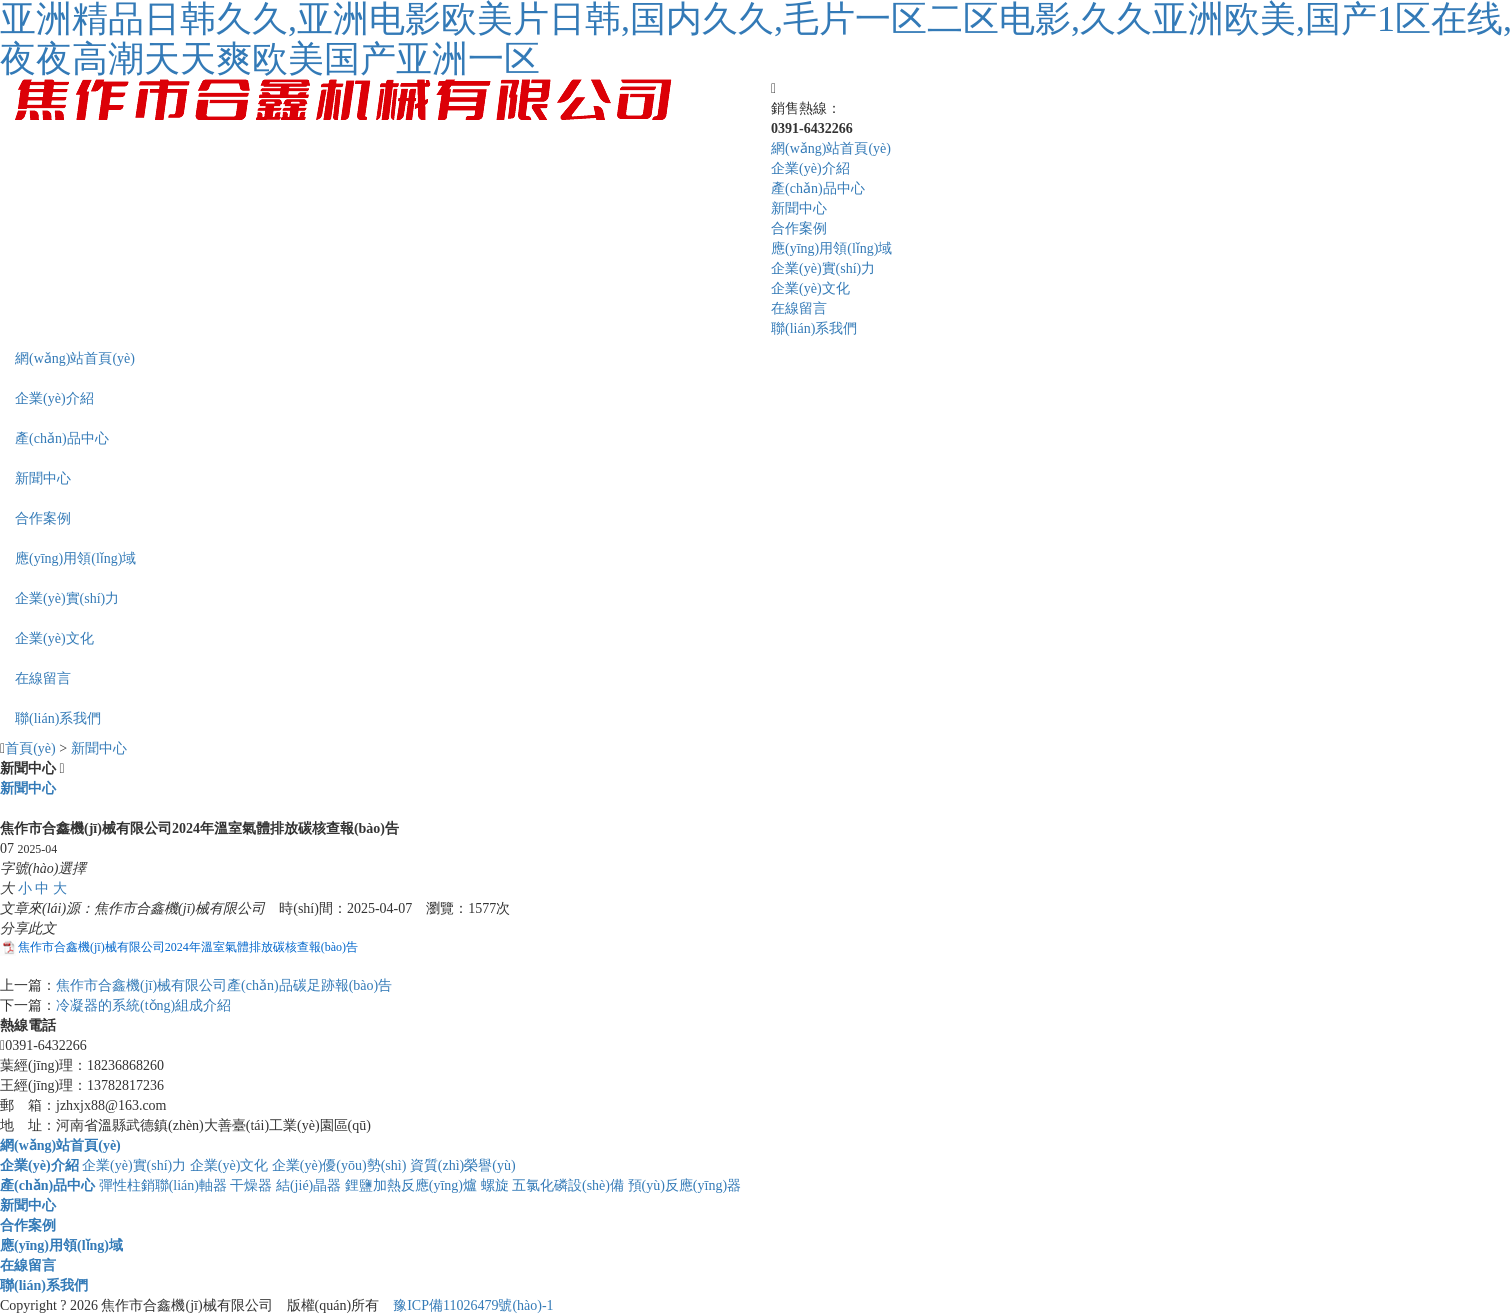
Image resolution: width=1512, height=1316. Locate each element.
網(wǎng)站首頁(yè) (831, 148)
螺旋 (495, 1185)
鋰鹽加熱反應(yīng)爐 (411, 1185)
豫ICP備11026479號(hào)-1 (473, 1305)
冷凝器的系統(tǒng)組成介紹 (143, 1005)
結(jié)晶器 (308, 1185)
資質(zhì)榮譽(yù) (463, 1165)
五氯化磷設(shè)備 (568, 1185)
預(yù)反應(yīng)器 (685, 1185)
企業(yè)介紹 (810, 168)
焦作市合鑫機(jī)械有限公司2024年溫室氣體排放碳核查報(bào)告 (188, 947)
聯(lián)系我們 (814, 328)
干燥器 (251, 1185)
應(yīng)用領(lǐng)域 (831, 248)
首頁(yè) (30, 748)
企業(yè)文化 (810, 288)
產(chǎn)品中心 (818, 188)
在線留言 (799, 308)
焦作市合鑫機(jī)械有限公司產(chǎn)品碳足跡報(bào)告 (224, 985)
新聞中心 (799, 208)
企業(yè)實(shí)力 (823, 268)
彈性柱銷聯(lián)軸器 (163, 1185)
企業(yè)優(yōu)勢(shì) (339, 1165)
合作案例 (799, 228)
